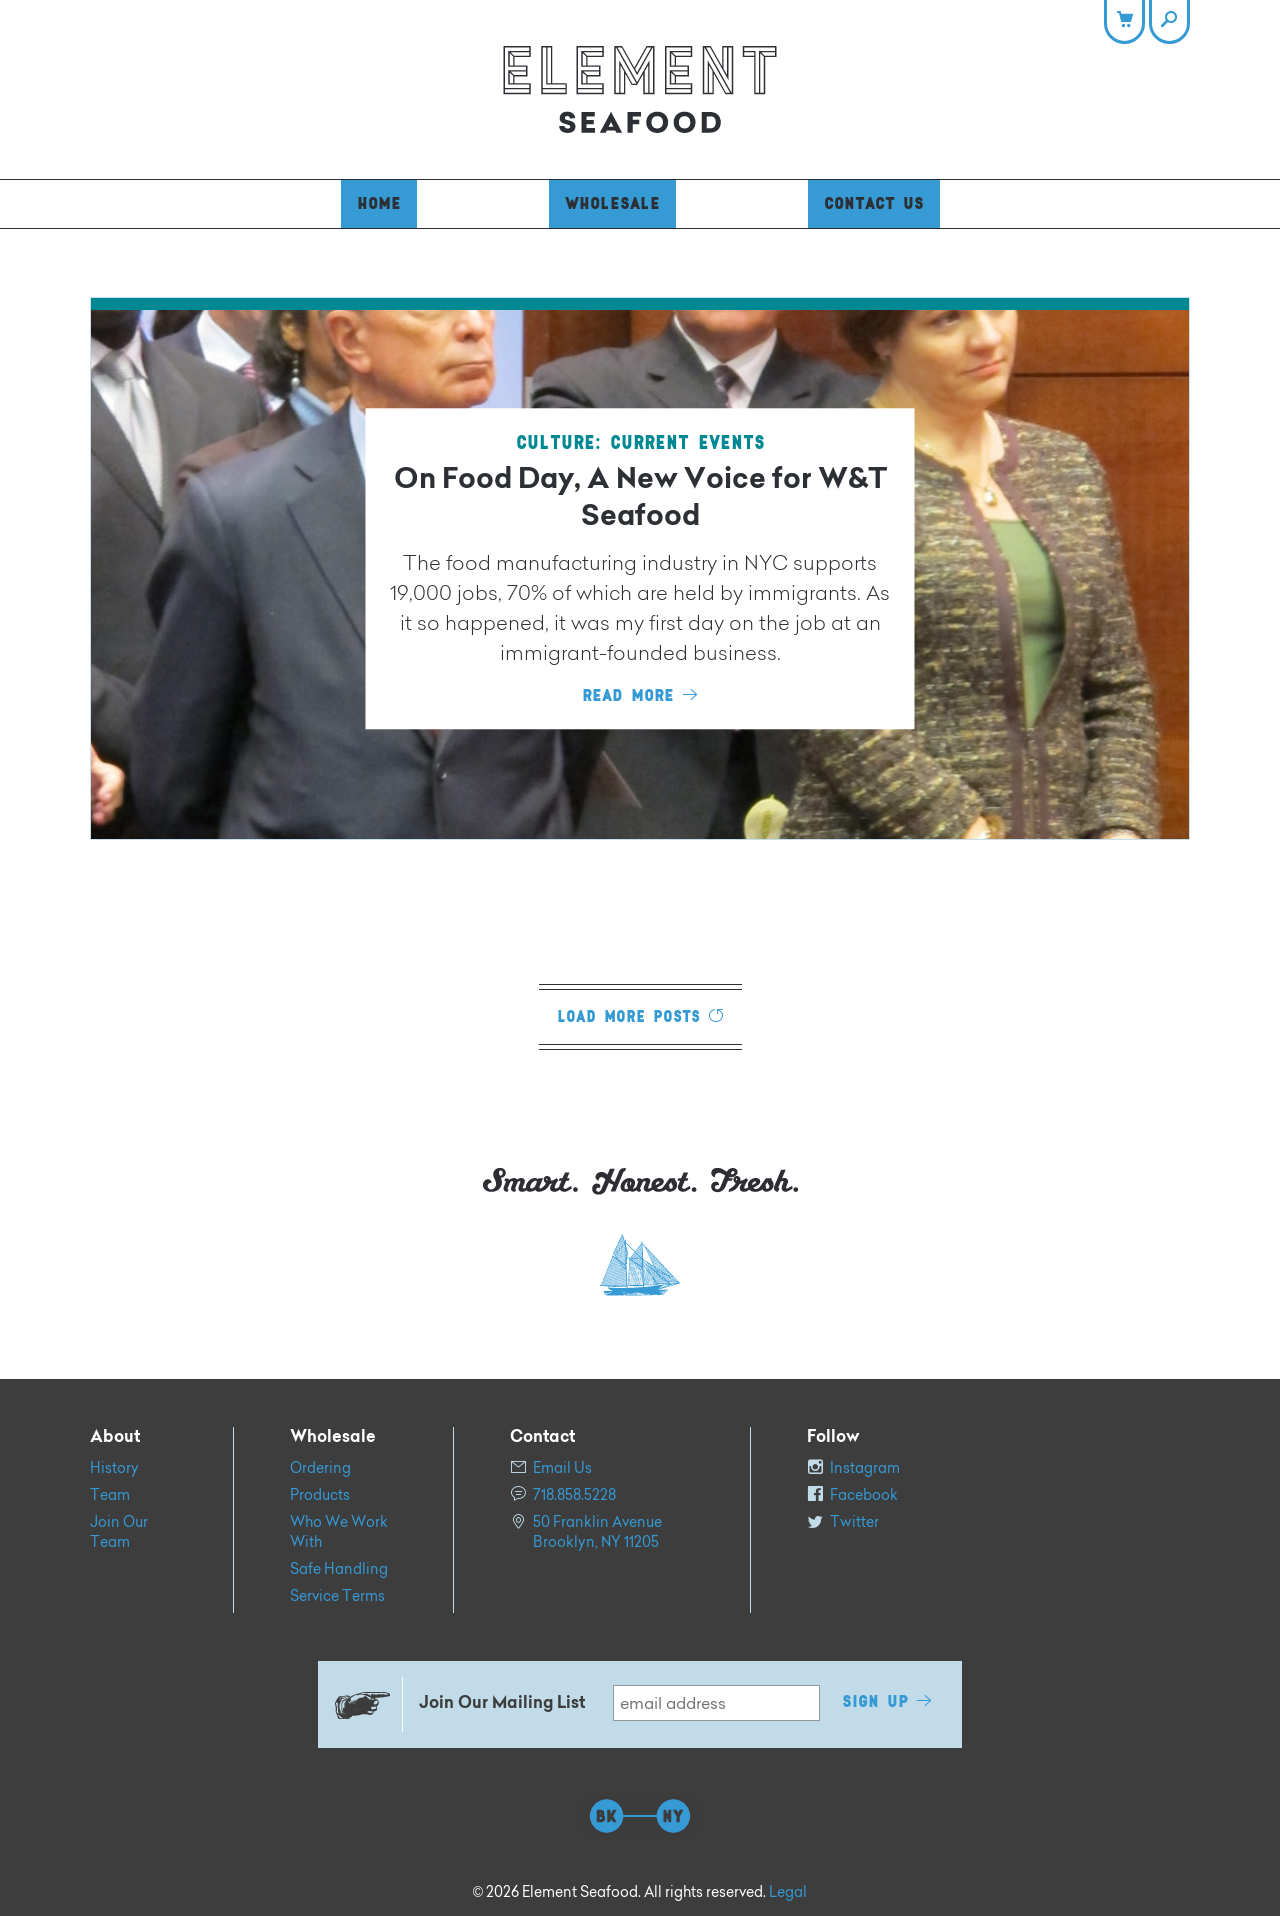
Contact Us (874, 204)
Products (320, 1495)
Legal (788, 1892)
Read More (628, 696)
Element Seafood (640, 89)
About (115, 1438)
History (114, 1468)
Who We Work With (339, 1532)
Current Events (687, 443)
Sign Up (875, 1702)
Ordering (320, 1468)
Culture (555, 443)
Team (110, 1495)
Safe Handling (339, 1569)
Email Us (562, 1468)
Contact (542, 1438)
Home (379, 204)
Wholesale (612, 204)
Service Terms (337, 1596)
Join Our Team (119, 1532)
